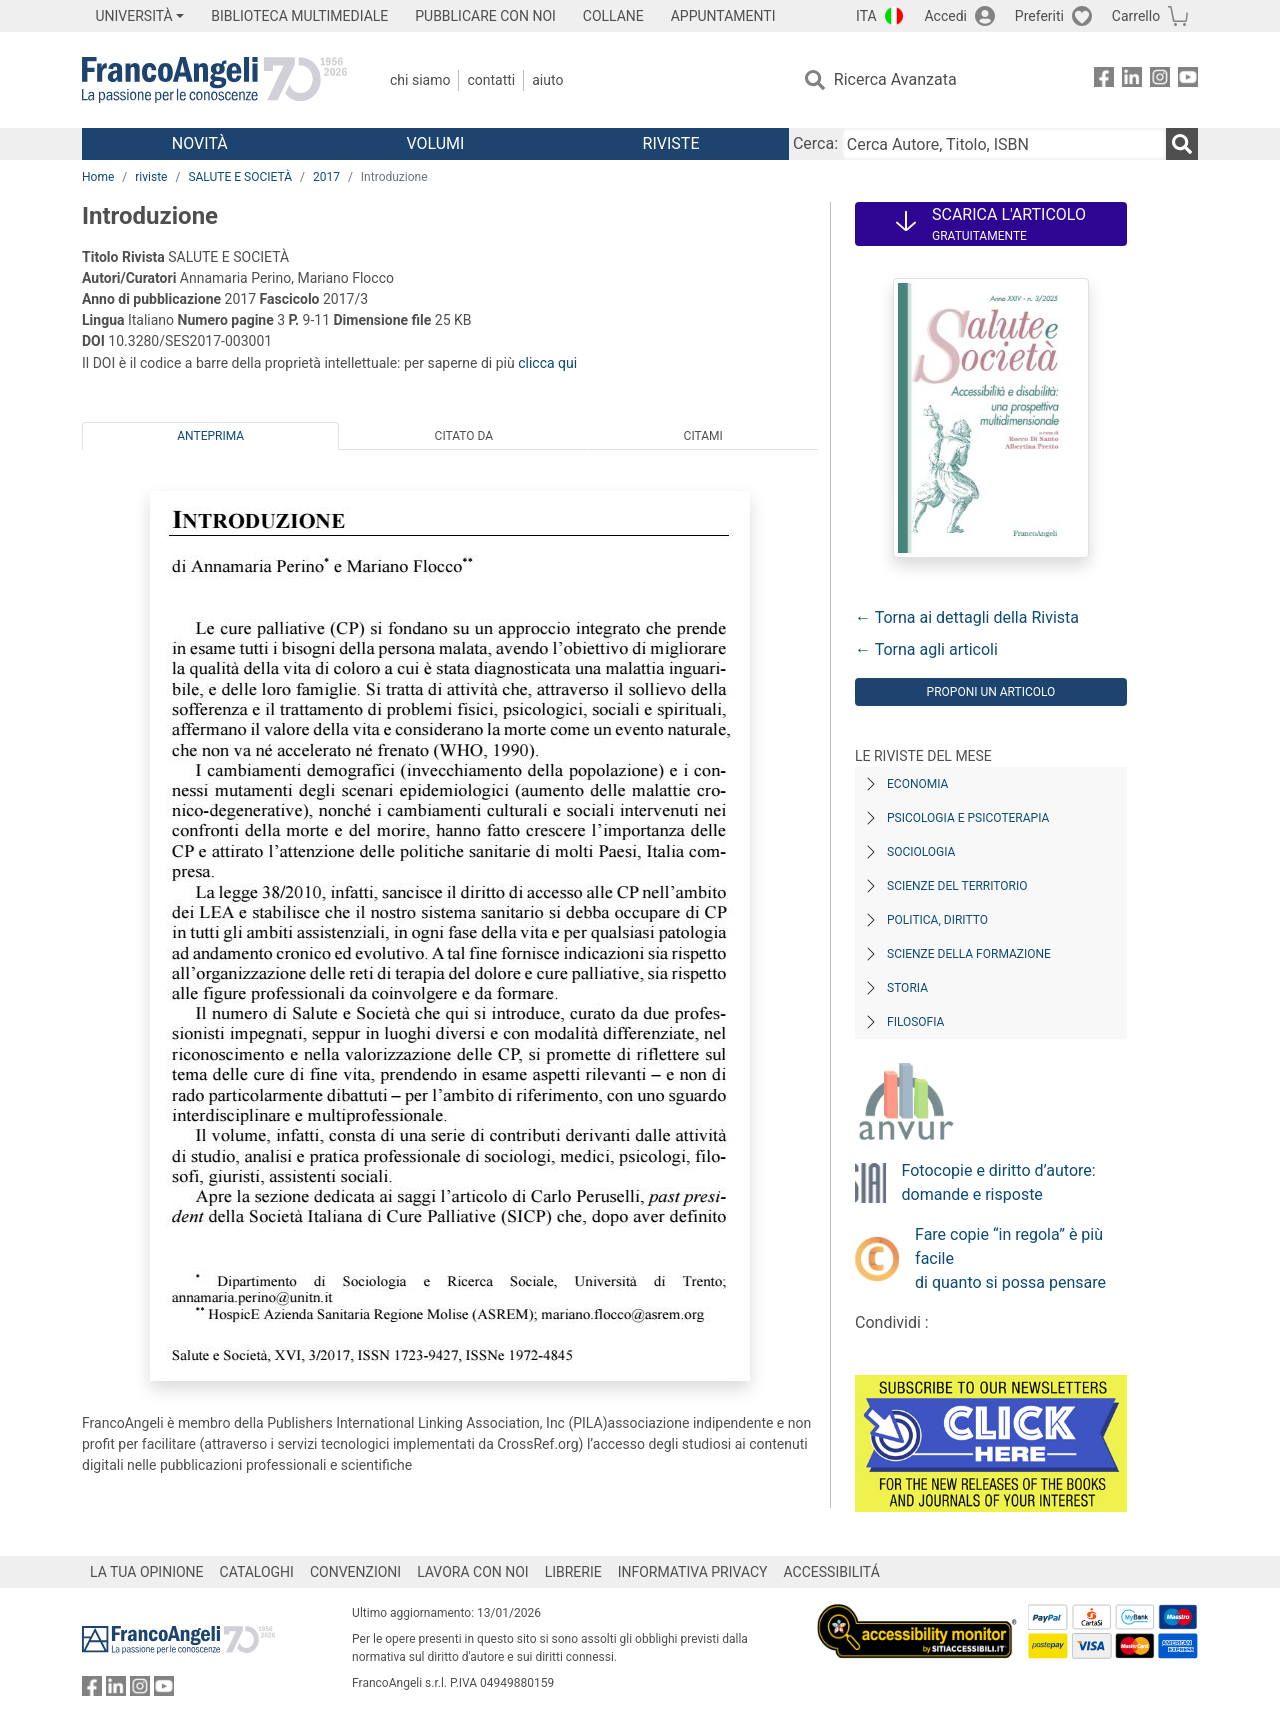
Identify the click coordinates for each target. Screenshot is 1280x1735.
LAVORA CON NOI (473, 1572)
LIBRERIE (573, 1572)
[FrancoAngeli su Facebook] (1104, 80)
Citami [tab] (703, 436)
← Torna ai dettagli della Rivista (967, 617)
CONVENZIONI (355, 1572)
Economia (917, 784)
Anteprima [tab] (210, 436)
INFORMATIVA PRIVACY (693, 1572)
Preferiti (1039, 16)
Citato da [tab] (464, 436)
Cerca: (815, 143)
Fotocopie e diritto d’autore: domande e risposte (999, 1182)
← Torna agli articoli (926, 649)
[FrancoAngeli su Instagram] (1160, 80)
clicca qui (547, 363)
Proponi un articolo (991, 692)
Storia (907, 988)
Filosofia (915, 1022)
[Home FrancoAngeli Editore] (214, 80)
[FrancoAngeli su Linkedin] (1132, 80)
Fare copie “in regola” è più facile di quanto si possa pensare (1010, 1258)
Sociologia (921, 852)
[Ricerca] (1182, 144)
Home (98, 177)
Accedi (945, 16)
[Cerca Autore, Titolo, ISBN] (1004, 144)
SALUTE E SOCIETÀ (240, 177)
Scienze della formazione (969, 954)
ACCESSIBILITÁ (832, 1572)
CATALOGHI (257, 1572)
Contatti (491, 80)
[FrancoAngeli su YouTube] (1188, 80)
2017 (326, 177)
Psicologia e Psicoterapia (968, 818)
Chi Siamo (420, 80)
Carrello (1136, 16)
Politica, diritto (937, 920)
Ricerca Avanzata (895, 79)
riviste (151, 177)
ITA (866, 16)
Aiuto (547, 80)
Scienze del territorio (957, 886)
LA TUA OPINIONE (147, 1572)
